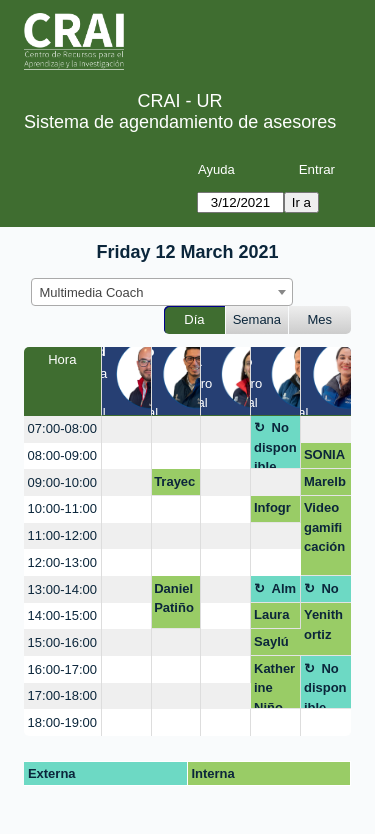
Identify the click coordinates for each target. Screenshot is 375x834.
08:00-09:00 (62, 455)
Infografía (272, 511)
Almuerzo (275, 592)
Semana (257, 319)
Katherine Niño (274, 685)
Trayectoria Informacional (174, 485)
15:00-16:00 (62, 642)
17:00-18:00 (62, 695)
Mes (320, 319)
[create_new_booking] (126, 429)
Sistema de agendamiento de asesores (180, 122)
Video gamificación (324, 527)
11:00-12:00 (62, 535)
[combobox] (162, 292)
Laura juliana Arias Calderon (274, 618)
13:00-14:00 (62, 589)
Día (194, 319)
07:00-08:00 (62, 428)
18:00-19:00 (62, 722)
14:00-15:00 (62, 615)
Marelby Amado (326, 485)
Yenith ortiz (323, 624)
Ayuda (216, 169)
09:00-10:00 (62, 482)
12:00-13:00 (62, 562)
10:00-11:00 (62, 508)
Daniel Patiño (174, 598)
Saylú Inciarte (273, 645)
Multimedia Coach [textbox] (92, 292)
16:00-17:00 (62, 669)
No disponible (275, 444)
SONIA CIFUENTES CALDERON (324, 458)
